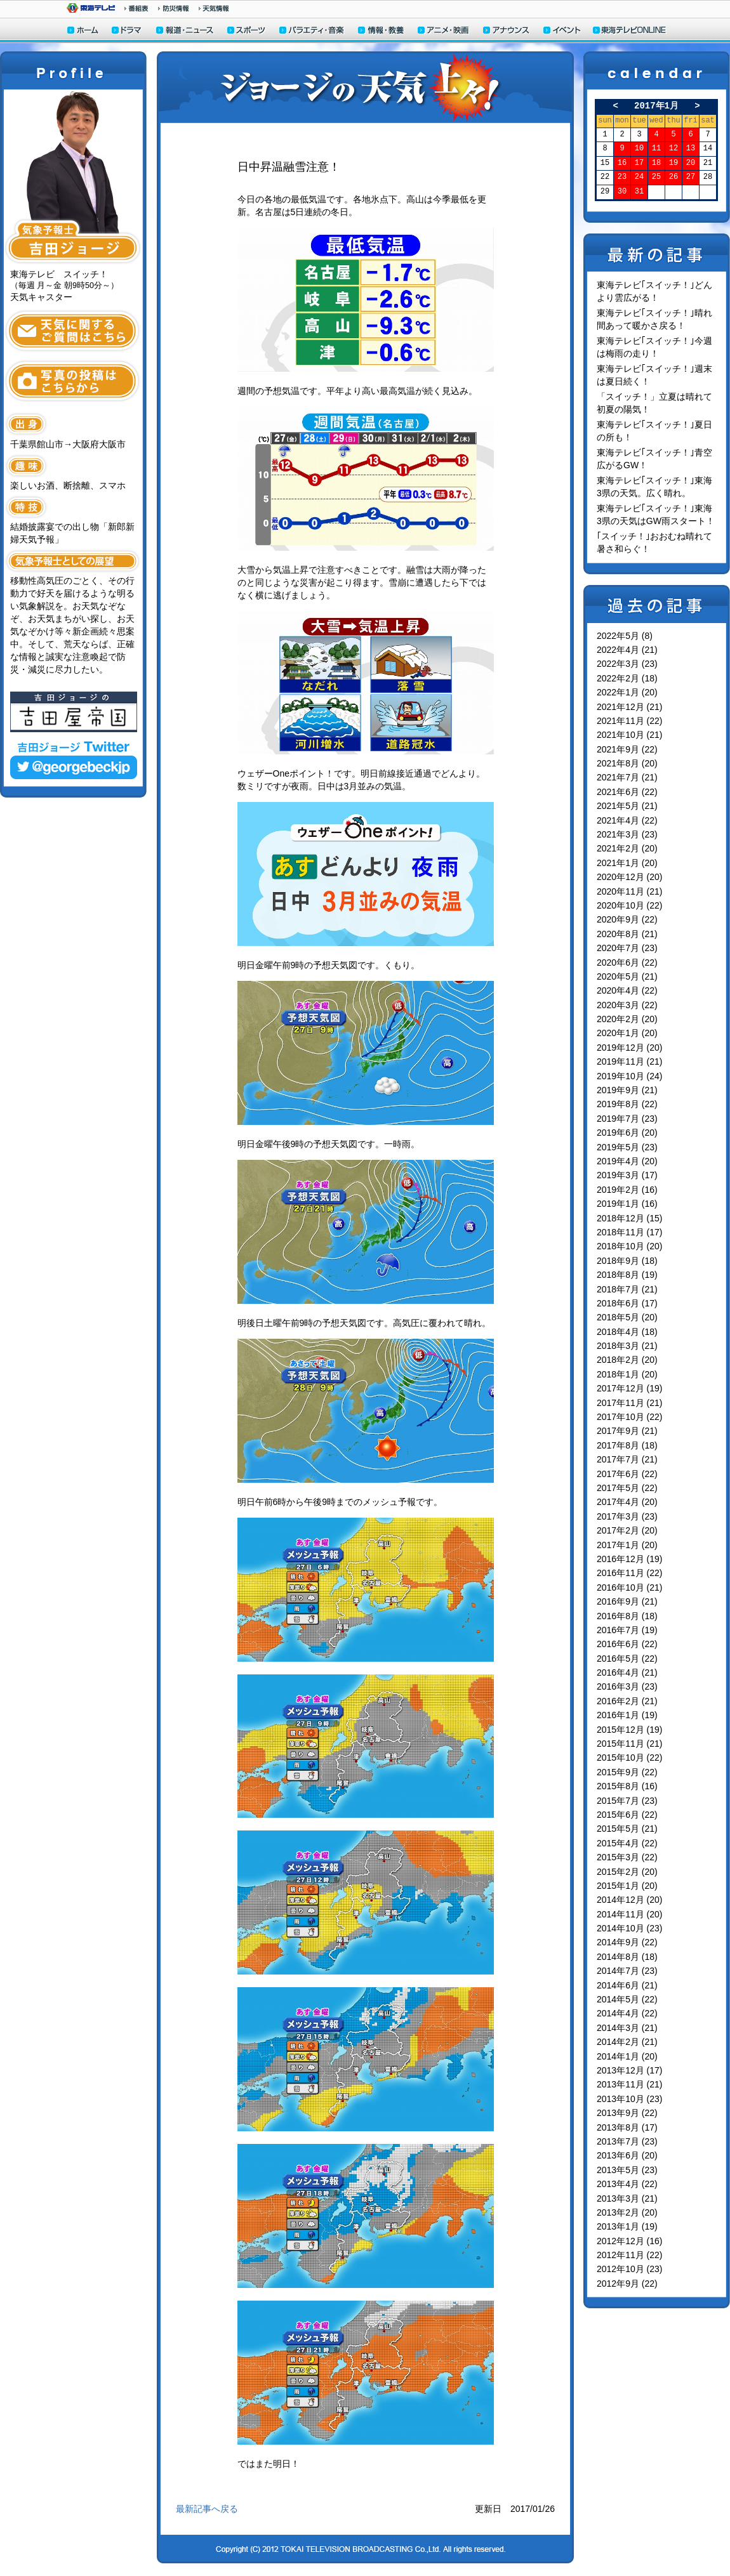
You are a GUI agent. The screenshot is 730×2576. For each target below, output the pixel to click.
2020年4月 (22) (627, 990)
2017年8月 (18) (627, 1445)
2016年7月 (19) (627, 1630)
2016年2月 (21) (627, 1701)
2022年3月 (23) (627, 664)
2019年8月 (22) (627, 1104)
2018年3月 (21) (627, 1346)
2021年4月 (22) (627, 820)
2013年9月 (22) (627, 2113)
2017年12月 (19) (630, 1388)
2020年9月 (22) (627, 919)
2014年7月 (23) (627, 1971)
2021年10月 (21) (630, 735)
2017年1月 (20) (627, 1545)
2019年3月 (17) (627, 1175)
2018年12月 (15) (630, 1218)
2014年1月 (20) (627, 2056)
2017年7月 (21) (627, 1459)
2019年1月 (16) (627, 1204)
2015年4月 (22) (627, 1843)
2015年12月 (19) (630, 1730)
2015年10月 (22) (630, 1757)
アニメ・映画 (444, 31)
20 (690, 163)
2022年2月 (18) (627, 678)
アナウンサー (506, 31)
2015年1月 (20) (627, 1886)
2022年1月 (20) (627, 692)
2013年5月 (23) (627, 2170)
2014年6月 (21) (627, 1985)
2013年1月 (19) (627, 2226)
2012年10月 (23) (630, 2269)
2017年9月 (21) (627, 1431)
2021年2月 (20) (627, 848)
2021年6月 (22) (627, 792)
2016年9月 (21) (627, 1601)
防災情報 (173, 8)
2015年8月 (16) (627, 1786)
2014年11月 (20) (630, 1914)
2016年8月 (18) (627, 1616)
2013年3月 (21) (627, 2198)
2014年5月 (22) (627, 1999)
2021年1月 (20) (627, 863)
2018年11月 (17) (630, 1232)
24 (639, 177)
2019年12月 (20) (630, 1047)
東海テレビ (91, 8)
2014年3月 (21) (627, 2028)
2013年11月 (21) (630, 2084)
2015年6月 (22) (627, 1815)
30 (622, 192)
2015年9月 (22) (627, 1772)
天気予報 (214, 8)
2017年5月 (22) (627, 1488)
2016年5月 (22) (627, 1658)
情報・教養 (381, 31)
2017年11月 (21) (630, 1403)
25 (656, 177)
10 (639, 148)
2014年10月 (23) (630, 1928)
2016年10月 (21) (630, 1587)
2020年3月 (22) (627, 1005)
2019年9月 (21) (627, 1090)
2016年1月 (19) (627, 1715)
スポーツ (247, 31)
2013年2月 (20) (627, 2212)
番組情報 (136, 8)
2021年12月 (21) (630, 707)
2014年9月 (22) (627, 1942)
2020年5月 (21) (627, 976)
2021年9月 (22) (627, 749)
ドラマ (127, 31)
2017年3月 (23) (627, 1516)
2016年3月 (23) (627, 1686)
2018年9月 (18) (627, 1261)
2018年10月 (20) (630, 1246)
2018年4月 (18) (627, 1332)
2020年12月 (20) (630, 877)
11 (656, 148)
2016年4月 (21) (627, 1672)
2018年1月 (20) (627, 1374)
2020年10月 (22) (630, 905)
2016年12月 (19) (630, 1559)
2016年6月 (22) (627, 1644)
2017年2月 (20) (627, 1530)
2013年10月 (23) (630, 2099)
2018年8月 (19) (627, 1275)
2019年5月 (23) (627, 1147)
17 (639, 163)
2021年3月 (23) (627, 834)
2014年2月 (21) (627, 2042)
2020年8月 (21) (627, 934)
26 (673, 177)
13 (690, 148)
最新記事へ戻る (207, 2509)
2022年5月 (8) (625, 636)
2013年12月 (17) (630, 2070)
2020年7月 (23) (627, 948)
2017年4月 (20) (627, 1502)
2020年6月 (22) (627, 962)
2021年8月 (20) (627, 763)
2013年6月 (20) (627, 2155)
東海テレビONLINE (629, 31)
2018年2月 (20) (627, 1360)
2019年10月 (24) (630, 1076)
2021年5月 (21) (627, 806)
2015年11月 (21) (630, 1743)
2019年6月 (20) (627, 1132)
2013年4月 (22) (627, 2184)
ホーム (82, 31)
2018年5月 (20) (627, 1317)
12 (673, 148)
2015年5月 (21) (627, 1829)
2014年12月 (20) (630, 1900)
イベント (562, 31)
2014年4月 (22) (627, 2013)
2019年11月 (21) (630, 1061)
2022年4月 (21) (627, 650)
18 (656, 163)
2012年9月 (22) (627, 2283)
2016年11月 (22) (630, 1573)
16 (622, 163)
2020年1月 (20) (627, 1033)
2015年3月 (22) (627, 1857)
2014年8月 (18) (627, 1957)
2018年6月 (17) (627, 1303)
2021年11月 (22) (630, 721)
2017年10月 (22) (630, 1417)
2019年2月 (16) (627, 1190)
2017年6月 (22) (627, 1474)
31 (639, 192)
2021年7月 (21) (627, 777)
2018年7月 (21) (627, 1289)
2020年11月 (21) (630, 891)
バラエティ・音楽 (312, 31)
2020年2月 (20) (627, 1019)
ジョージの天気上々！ (365, 87)
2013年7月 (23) (627, 2141)
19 (673, 163)
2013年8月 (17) (627, 2127)
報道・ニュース (184, 31)
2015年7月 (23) (627, 1801)
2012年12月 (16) (630, 2241)
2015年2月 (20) (627, 1872)
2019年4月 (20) (627, 1161)
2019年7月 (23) (627, 1119)
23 (622, 177)
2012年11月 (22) (630, 2255)
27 (690, 177)
